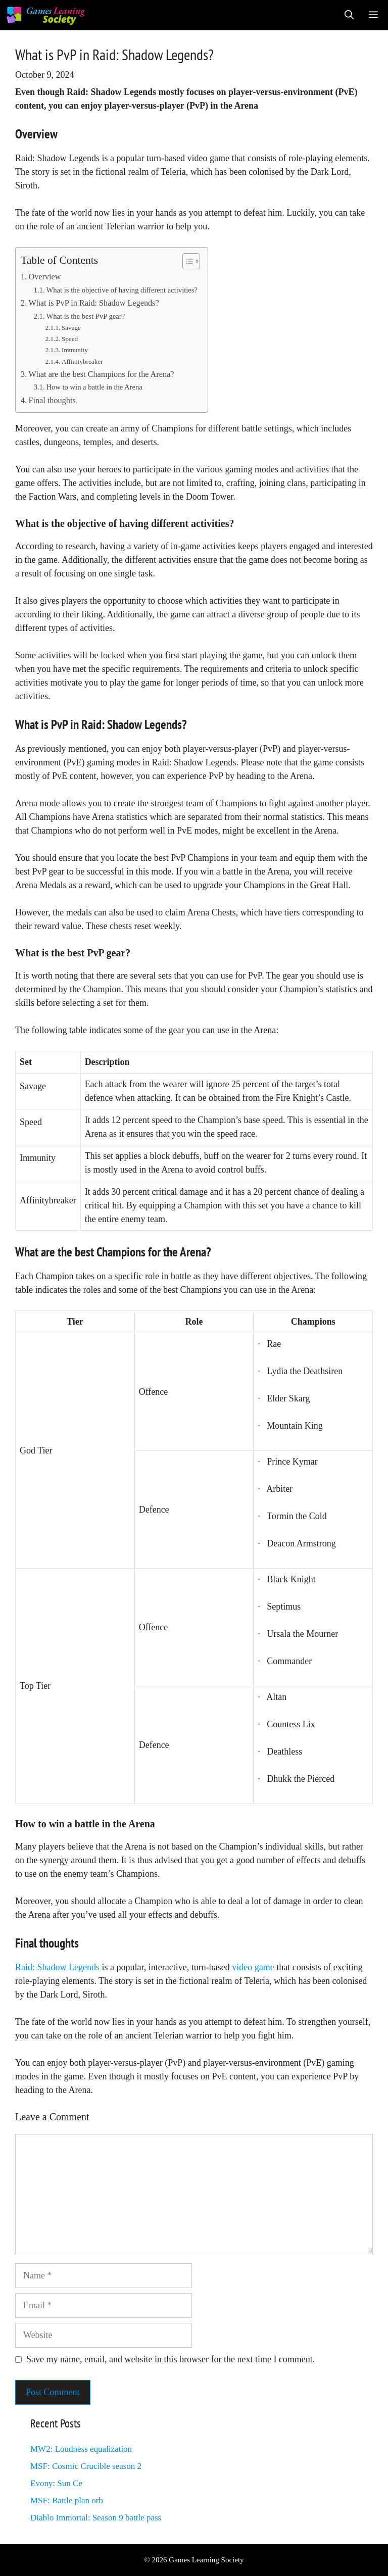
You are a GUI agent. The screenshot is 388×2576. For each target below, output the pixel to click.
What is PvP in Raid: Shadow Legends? (93, 303)
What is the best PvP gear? (85, 316)
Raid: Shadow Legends (57, 1967)
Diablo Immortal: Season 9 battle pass (95, 2517)
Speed (70, 339)
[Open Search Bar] (349, 15)
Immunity (75, 350)
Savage (71, 327)
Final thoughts (51, 400)
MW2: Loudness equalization (81, 2449)
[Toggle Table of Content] (186, 261)
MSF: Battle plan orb (66, 2500)
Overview (44, 276)
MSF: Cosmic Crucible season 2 (85, 2466)
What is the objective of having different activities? (122, 290)
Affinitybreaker (82, 361)
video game (253, 1967)
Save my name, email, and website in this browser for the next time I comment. (170, 2359)
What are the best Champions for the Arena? (101, 374)
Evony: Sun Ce (56, 2483)
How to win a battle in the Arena (94, 387)
